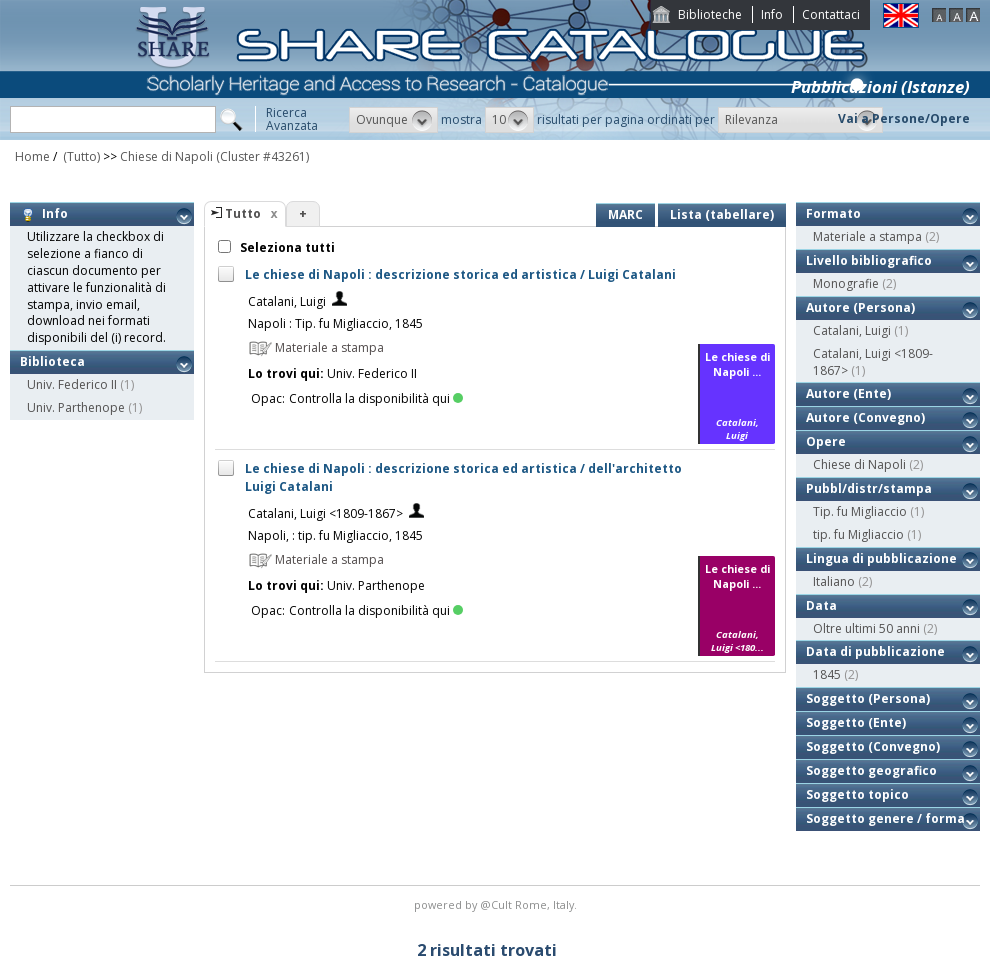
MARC (625, 214)
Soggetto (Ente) (856, 722)
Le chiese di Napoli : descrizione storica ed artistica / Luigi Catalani (460, 274)
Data (821, 605)
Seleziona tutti (286, 247)
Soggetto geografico (871, 770)
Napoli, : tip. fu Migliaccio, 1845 (335, 535)
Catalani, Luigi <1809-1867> (325, 513)
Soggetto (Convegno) (873, 746)
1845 (827, 674)
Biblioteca (52, 361)
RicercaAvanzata (292, 119)
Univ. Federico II (72, 384)
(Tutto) (80, 156)
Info (772, 14)
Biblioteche (710, 14)
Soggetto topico (857, 794)
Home (32, 156)
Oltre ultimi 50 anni (866, 628)
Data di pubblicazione (875, 651)
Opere (826, 441)
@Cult (497, 904)
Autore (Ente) (848, 393)
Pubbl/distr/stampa (869, 488)
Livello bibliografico (869, 260)
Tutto (243, 213)
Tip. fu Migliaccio (860, 511)
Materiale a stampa (867, 236)
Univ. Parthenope (76, 407)
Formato (833, 213)
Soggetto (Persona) (868, 698)
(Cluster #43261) (262, 156)
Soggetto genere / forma (885, 818)
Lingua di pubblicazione (881, 558)
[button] (393, 120)
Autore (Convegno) (865, 417)
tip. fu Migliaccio (858, 534)
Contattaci (831, 14)
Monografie (846, 283)
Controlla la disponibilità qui (376, 398)
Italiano (834, 581)
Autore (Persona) (860, 307)
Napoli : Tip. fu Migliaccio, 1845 (335, 323)
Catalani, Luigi (287, 301)
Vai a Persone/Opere (904, 118)
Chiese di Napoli (166, 156)
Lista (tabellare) (722, 214)
